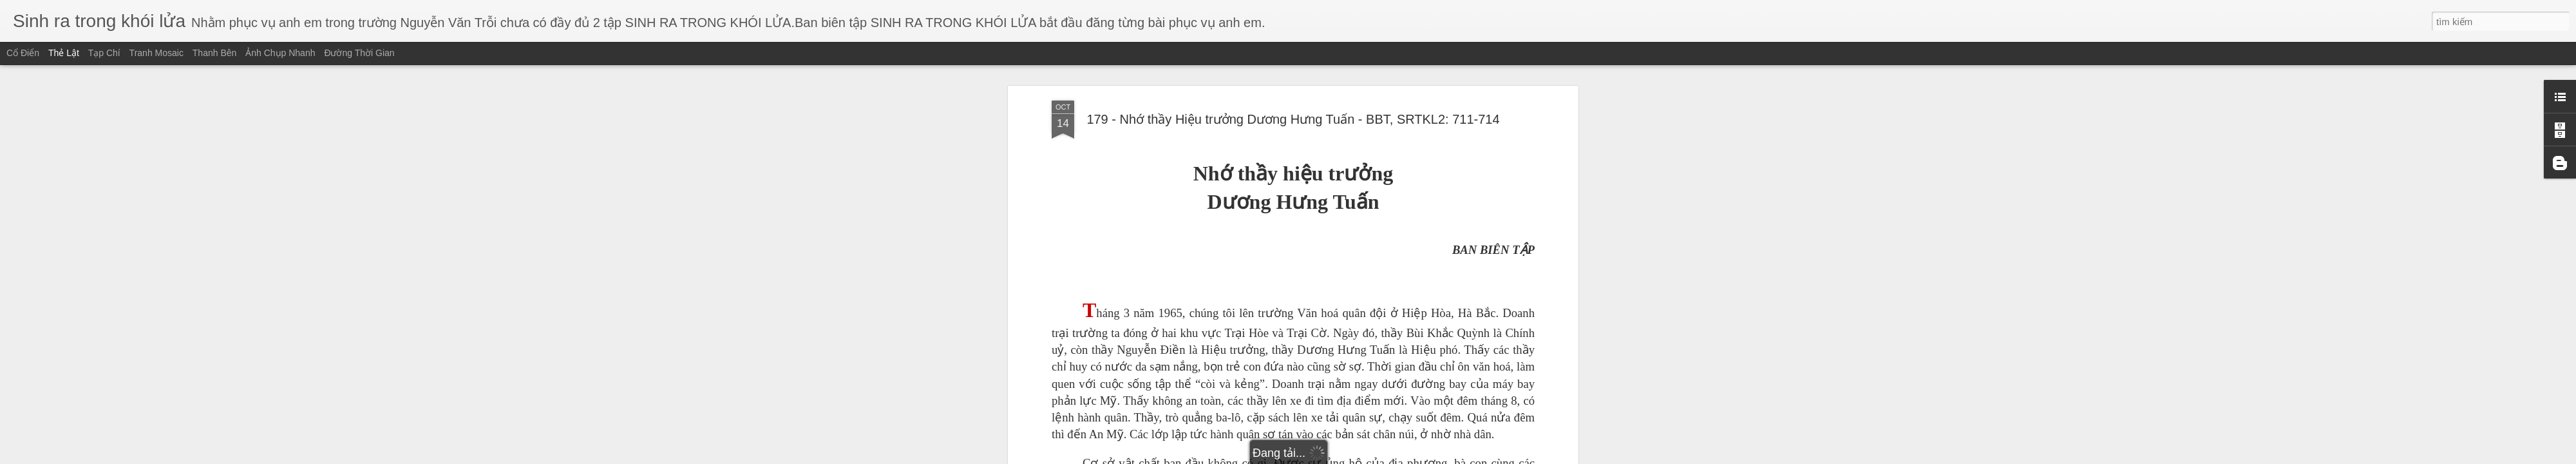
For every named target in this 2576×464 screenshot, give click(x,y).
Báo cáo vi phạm (1374, 456)
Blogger (1331, 456)
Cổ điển (22, 53)
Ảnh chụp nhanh (280, 53)
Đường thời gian (359, 53)
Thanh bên (215, 53)
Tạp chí (104, 53)
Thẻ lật (63, 53)
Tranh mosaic (156, 53)
